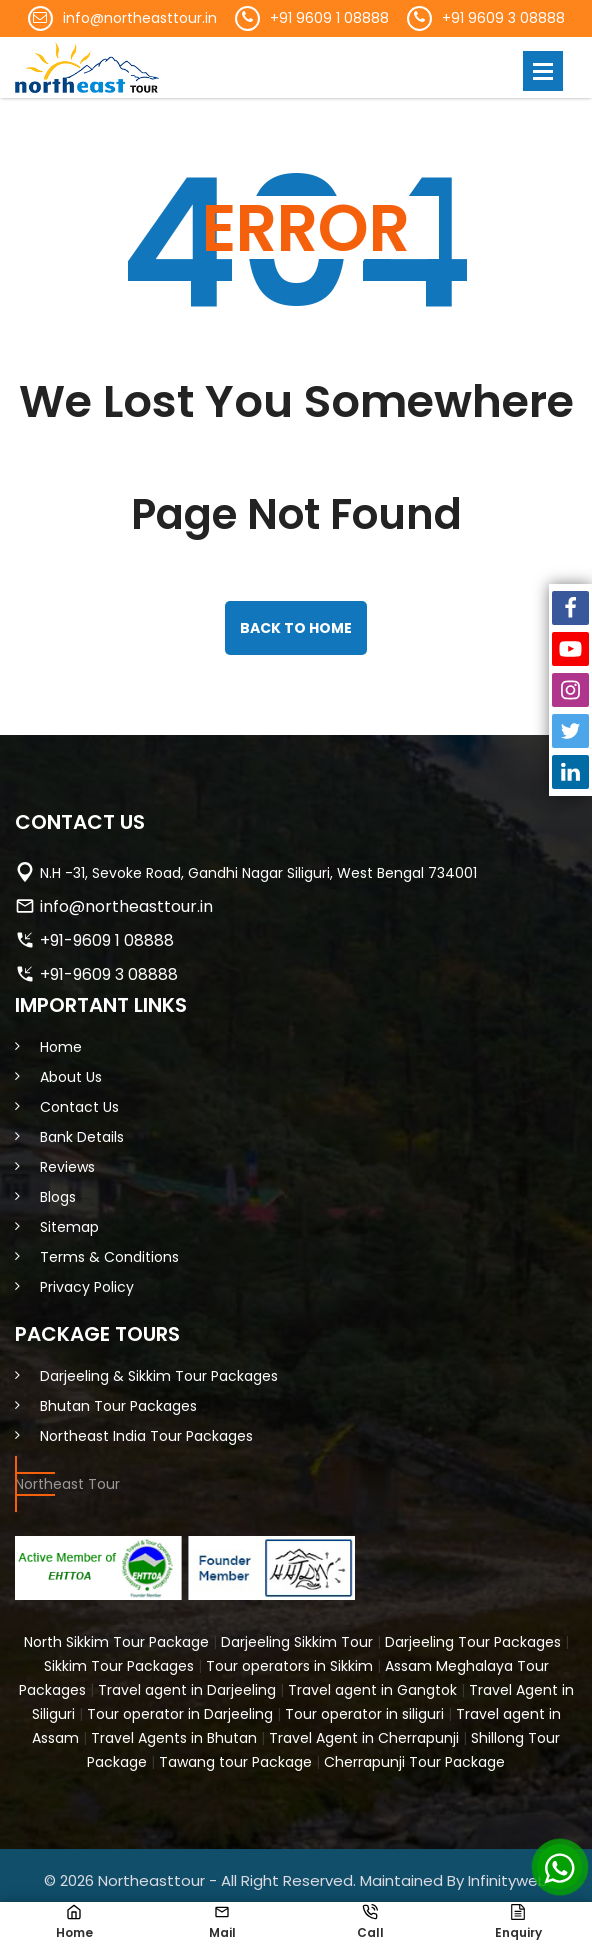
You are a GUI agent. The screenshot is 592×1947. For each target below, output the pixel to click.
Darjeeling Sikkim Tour (297, 1642)
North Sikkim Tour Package (116, 1642)
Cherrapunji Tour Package (414, 1762)
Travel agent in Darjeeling (187, 1690)
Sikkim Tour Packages (119, 1666)
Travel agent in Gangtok (372, 1690)
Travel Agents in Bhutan (174, 1738)
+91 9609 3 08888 (503, 18)
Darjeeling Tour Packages (473, 1642)
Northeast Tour (67, 1484)
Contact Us (79, 1107)
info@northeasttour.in (140, 18)
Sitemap (69, 1227)
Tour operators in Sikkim (289, 1666)
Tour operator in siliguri (364, 1714)
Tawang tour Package (235, 1762)
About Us (71, 1077)
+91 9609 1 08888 (329, 18)
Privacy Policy (87, 1287)
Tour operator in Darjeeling (180, 1714)
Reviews (67, 1167)
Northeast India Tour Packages (146, 1436)
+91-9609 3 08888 (109, 974)
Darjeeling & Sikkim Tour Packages (159, 1376)
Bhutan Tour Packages (118, 1406)
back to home (296, 628)
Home (61, 1047)
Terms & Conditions (109, 1257)
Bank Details (82, 1137)
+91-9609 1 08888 (107, 940)
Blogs (58, 1197)
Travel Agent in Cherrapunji (364, 1738)
